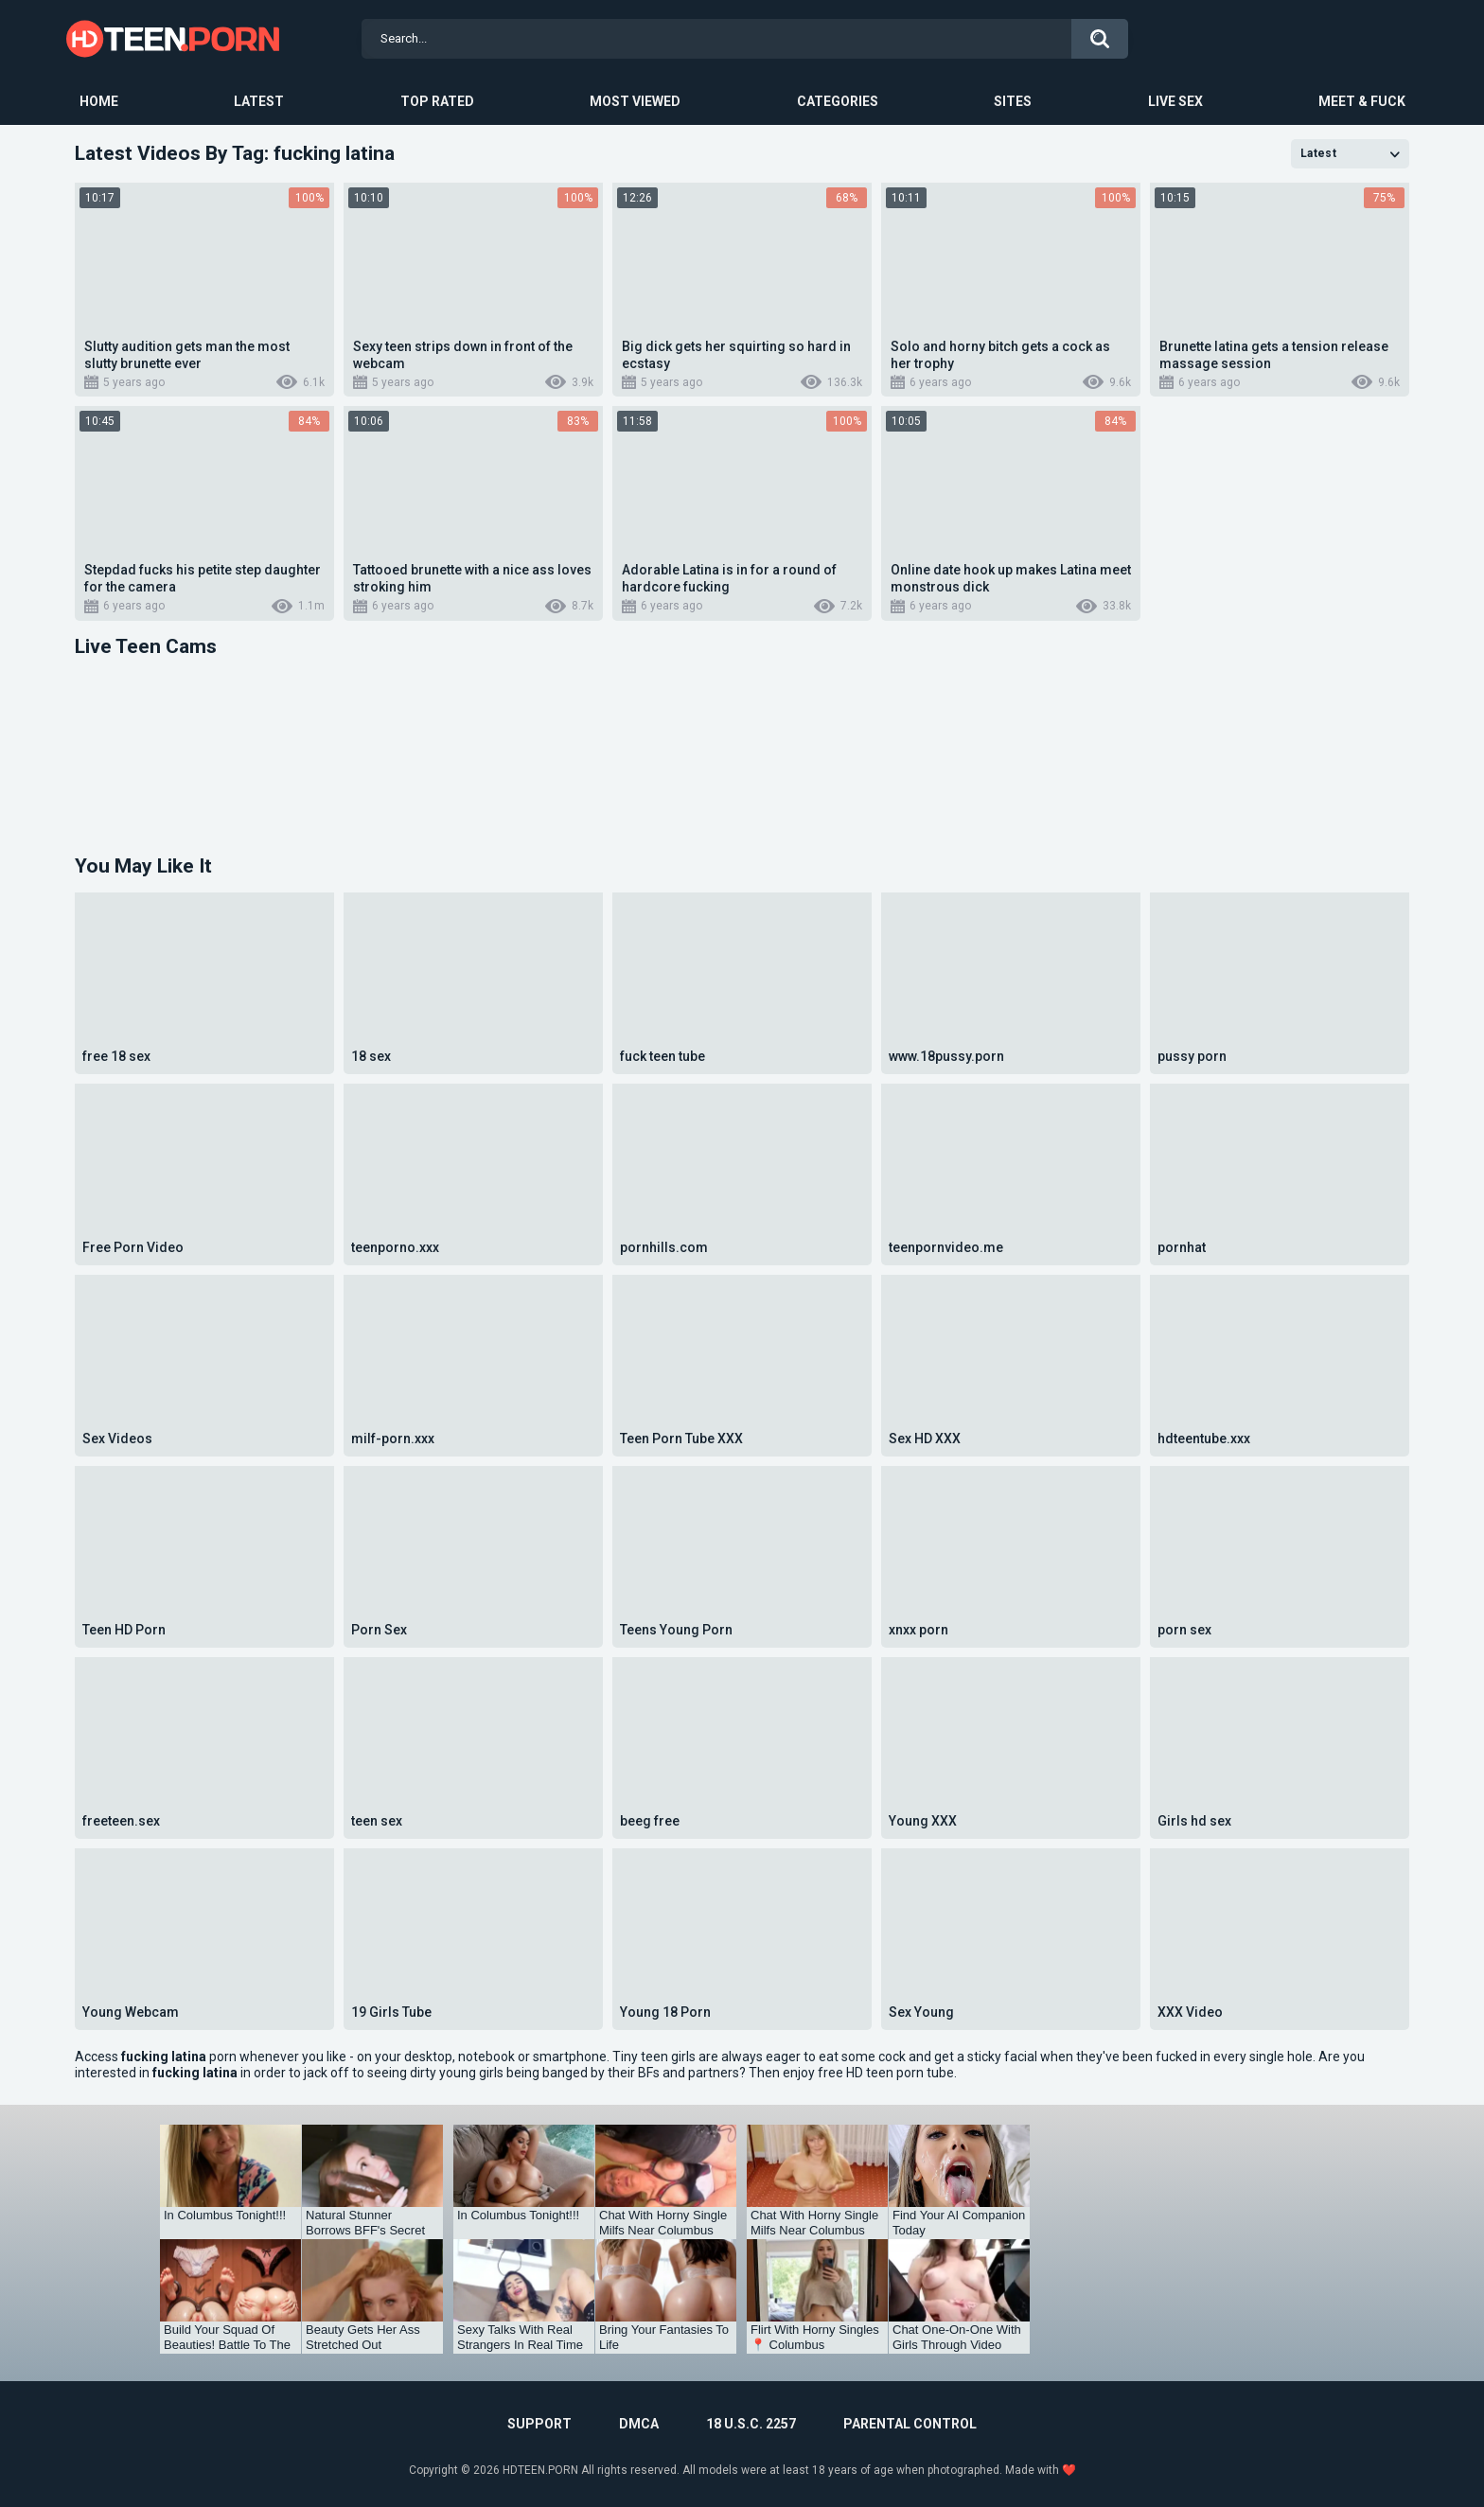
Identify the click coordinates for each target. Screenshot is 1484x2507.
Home (99, 101)
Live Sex (1175, 101)
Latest (259, 101)
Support (539, 2423)
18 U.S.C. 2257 (751, 2423)
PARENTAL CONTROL (910, 2423)
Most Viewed (635, 101)
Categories (837, 101)
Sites (1013, 101)
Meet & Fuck (1361, 101)
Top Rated (437, 101)
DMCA (639, 2423)
